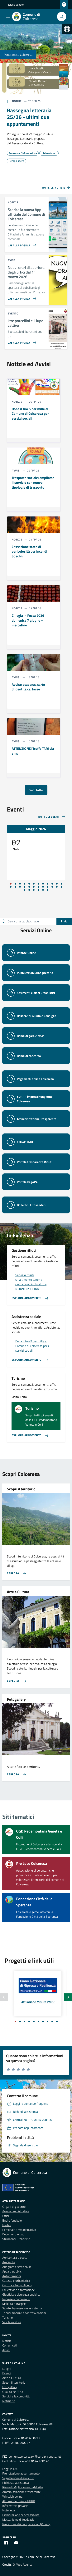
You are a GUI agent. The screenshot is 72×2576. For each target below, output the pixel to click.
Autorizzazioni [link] (11, 2276)
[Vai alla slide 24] (61, 887)
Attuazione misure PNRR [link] (18, 2501)
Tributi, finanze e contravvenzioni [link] (24, 2313)
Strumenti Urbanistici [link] (16, 2239)
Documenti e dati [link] (13, 2234)
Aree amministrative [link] (15, 2211)
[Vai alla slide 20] (43, 887)
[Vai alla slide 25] (24, 890)
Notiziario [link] (8, 2401)
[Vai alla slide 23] (57, 887)
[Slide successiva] (68, 1997)
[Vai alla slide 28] (38, 890)
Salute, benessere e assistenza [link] (22, 2308)
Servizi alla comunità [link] (16, 2396)
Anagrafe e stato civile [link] (16, 2266)
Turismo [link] (7, 2317)
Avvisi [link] (6, 2350)
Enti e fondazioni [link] (13, 2220)
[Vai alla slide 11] (57, 884)
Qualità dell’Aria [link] (12, 2391)
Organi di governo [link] (14, 2206)
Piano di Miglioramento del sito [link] (22, 2487)
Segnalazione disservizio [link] (18, 2478)
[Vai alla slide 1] (11, 884)
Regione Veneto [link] (15, 4)
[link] (67, 29)
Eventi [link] (6, 2373)
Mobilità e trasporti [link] (14, 2303)
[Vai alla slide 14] (15, 887)
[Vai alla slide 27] (34, 890)
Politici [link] (6, 2225)
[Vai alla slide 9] (47, 884)
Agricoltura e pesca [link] (14, 2257)
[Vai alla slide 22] (52, 887)
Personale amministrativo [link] (19, 2229)
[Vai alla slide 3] (20, 884)
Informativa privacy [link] (15, 2505)
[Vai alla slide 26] (29, 890)
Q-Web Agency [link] (22, 2564)
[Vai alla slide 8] (43, 884)
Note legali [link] (9, 2510)
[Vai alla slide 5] (29, 884)
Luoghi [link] (6, 2368)
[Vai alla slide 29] (43, 890)
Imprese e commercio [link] (16, 2299)
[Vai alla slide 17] (29, 887)
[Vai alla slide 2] (15, 884)
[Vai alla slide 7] (38, 884)
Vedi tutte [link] (36, 790)
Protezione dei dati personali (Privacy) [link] (26, 2524)
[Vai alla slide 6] (34, 884)
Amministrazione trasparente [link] (21, 2492)
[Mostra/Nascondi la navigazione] (7, 16)
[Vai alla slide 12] (61, 884)
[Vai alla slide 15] (20, 887)
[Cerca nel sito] (61, 16)
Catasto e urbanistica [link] (16, 2280)
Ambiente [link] (8, 2262)
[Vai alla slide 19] (38, 887)
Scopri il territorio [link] (13, 2382)
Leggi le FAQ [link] (10, 2468)
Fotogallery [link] (9, 2387)
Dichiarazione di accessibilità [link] (21, 2515)
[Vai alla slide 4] (24, 884)
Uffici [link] (5, 2215)
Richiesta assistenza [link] (15, 2482)
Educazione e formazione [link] (18, 2289)
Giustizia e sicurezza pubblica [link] (21, 2294)
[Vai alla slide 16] (24, 887)
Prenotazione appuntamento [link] (21, 2473)
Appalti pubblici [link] (12, 2271)
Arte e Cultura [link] (11, 2378)
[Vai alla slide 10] (52, 884)
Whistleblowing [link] (12, 2496)
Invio (64, 921)
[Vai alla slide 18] (34, 887)
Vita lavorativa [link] (11, 2322)
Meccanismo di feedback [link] (18, 2519)
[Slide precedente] (4, 1997)
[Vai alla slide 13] (11, 887)
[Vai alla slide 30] (47, 890)
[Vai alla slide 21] (47, 887)
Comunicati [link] (9, 2345)
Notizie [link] (7, 2340)
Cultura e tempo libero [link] (16, 2285)
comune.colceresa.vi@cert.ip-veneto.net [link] (35, 2456)
